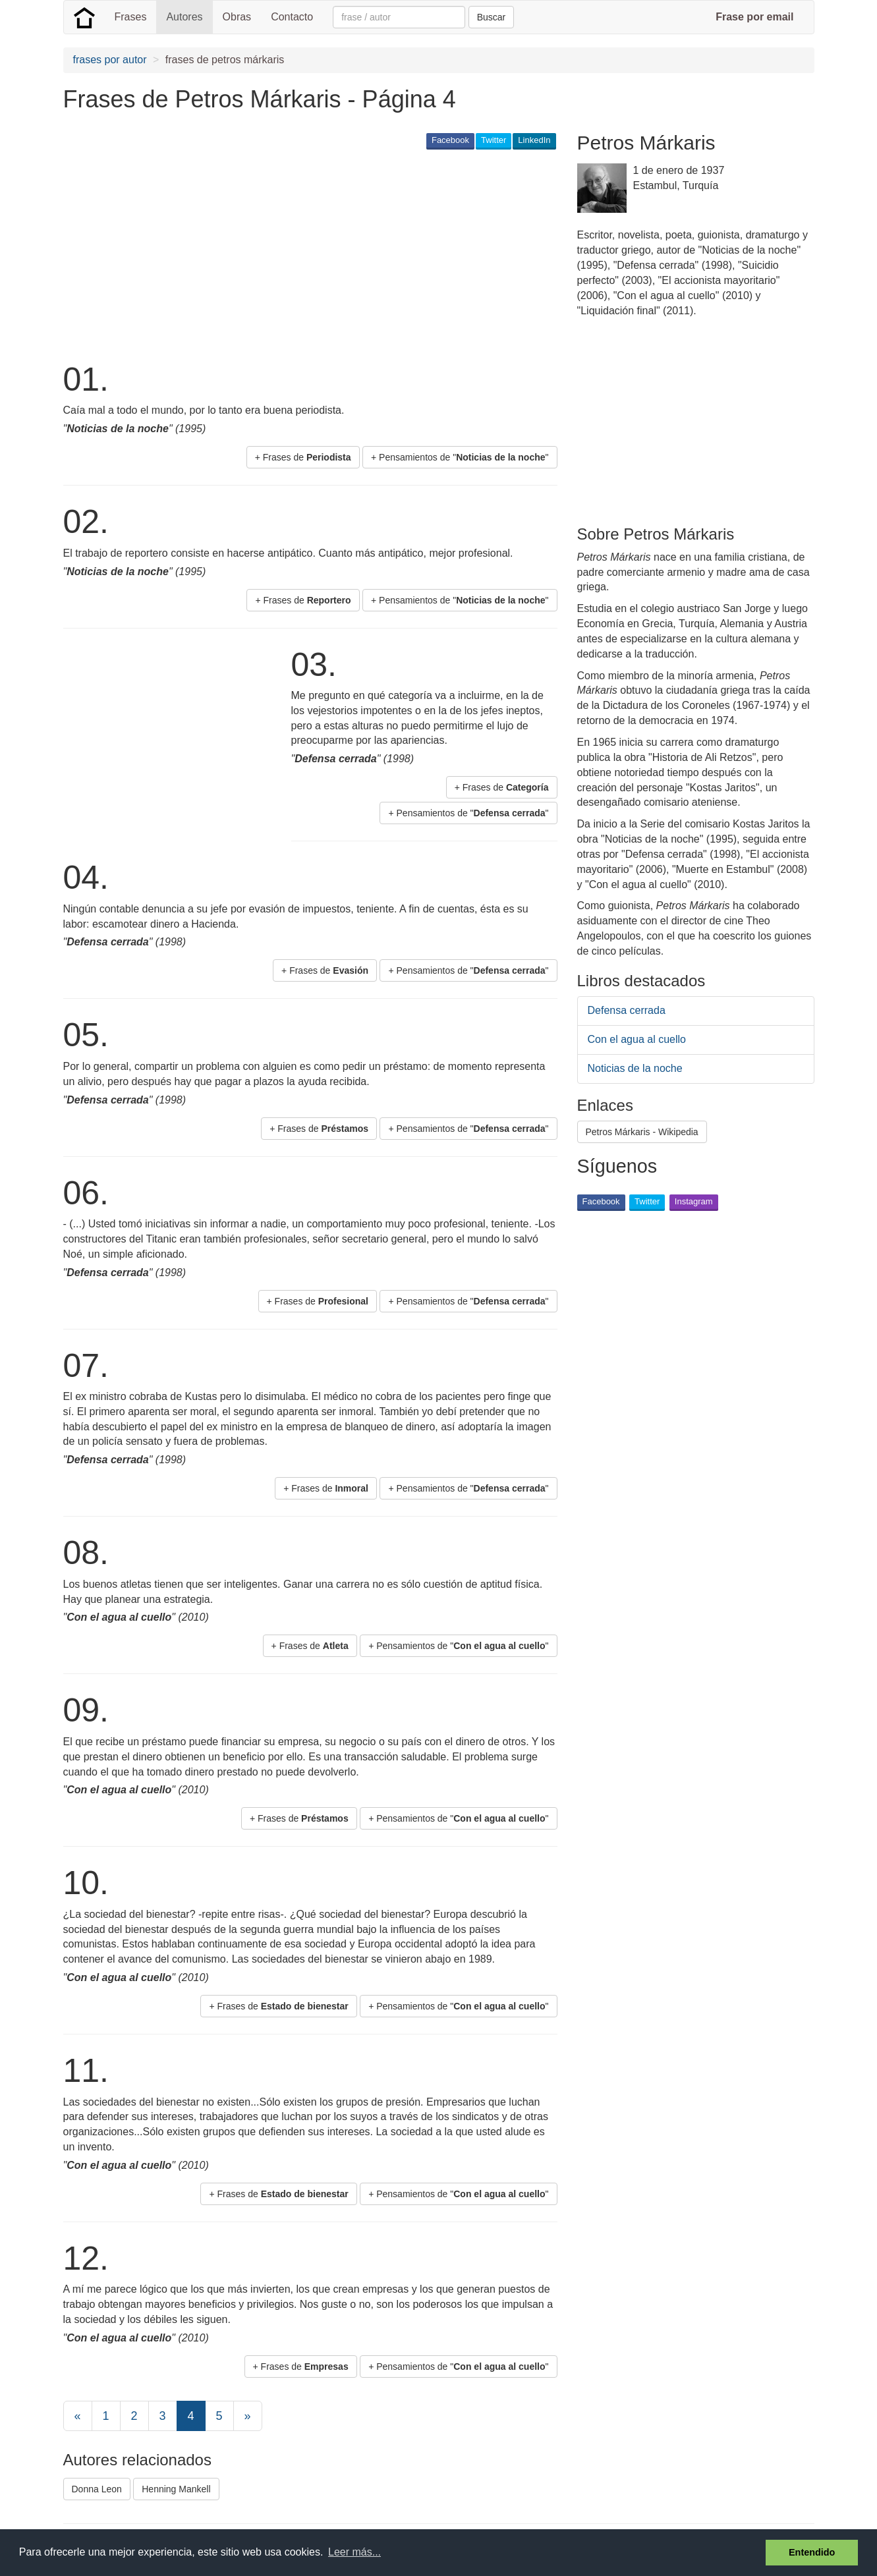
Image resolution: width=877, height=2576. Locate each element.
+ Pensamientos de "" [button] (459, 457)
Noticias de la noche (635, 1068)
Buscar (491, 17)
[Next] (247, 2416)
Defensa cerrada (626, 1010)
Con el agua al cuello (637, 1039)
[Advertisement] (303, 254)
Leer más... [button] (354, 2552)
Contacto (292, 16)
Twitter (493, 140)
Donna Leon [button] (97, 2489)
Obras (237, 16)
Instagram (694, 1201)
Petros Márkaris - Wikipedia (642, 1132)
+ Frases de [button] (303, 457)
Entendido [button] (812, 2552)
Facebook (450, 140)
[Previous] (77, 2416)
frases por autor (110, 59)
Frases (131, 16)
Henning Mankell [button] (176, 2489)
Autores (184, 16)
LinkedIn (534, 140)
